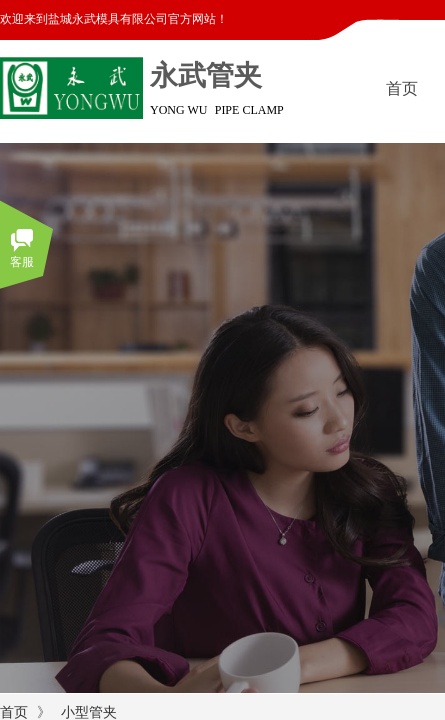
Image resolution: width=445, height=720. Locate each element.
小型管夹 (89, 712)
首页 (14, 712)
